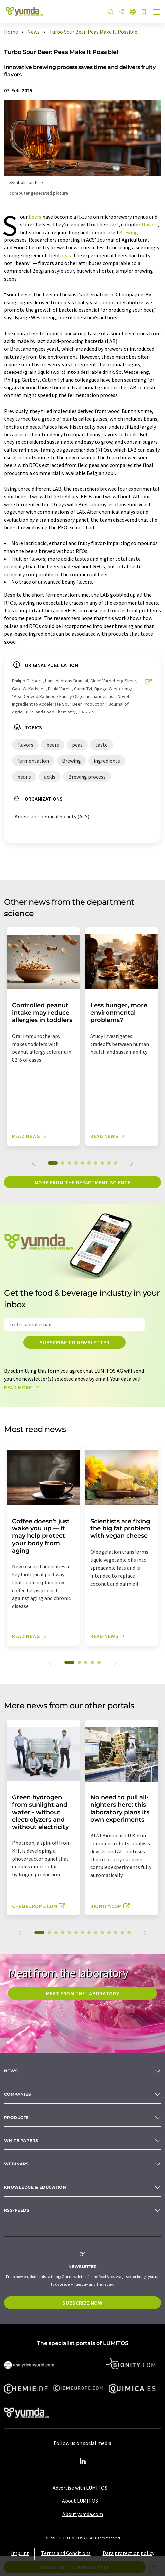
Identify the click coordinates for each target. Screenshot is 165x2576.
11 (109, 1932)
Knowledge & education (35, 2187)
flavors (150, 224)
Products (16, 2117)
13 (122, 1932)
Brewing (128, 232)
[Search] (110, 12)
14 (129, 1932)
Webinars (16, 2163)
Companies (17, 2094)
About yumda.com (82, 2514)
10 (115, 1163)
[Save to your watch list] (143, 12)
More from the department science (82, 1182)
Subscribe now (82, 2302)
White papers (21, 2140)
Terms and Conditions (66, 2553)
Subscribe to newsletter (75, 1342)
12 (115, 1932)
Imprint (20, 2553)
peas (65, 255)
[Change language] (132, 12)
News (11, 2070)
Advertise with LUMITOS (80, 2487)
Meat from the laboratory (82, 1993)
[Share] (121, 12)
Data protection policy (128, 2553)
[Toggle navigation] (156, 12)
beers (35, 216)
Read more (23, 1387)
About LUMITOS (80, 2500)
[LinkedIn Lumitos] (82, 2461)
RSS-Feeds (16, 2210)
